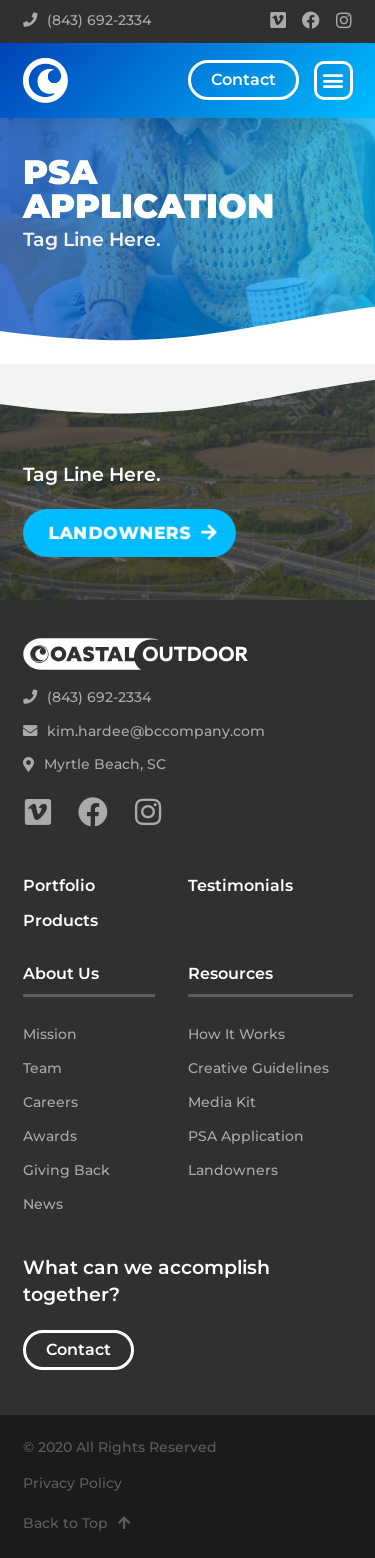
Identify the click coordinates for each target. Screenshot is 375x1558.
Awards (50, 1136)
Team (42, 1068)
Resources (230, 973)
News (43, 1204)
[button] (333, 80)
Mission (50, 1034)
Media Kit (222, 1102)
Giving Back (66, 1170)
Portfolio (59, 885)
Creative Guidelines (258, 1068)
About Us (61, 973)
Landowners (233, 1170)
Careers (50, 1102)
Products (60, 920)
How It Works (236, 1034)
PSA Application (246, 1136)
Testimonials (240, 885)
